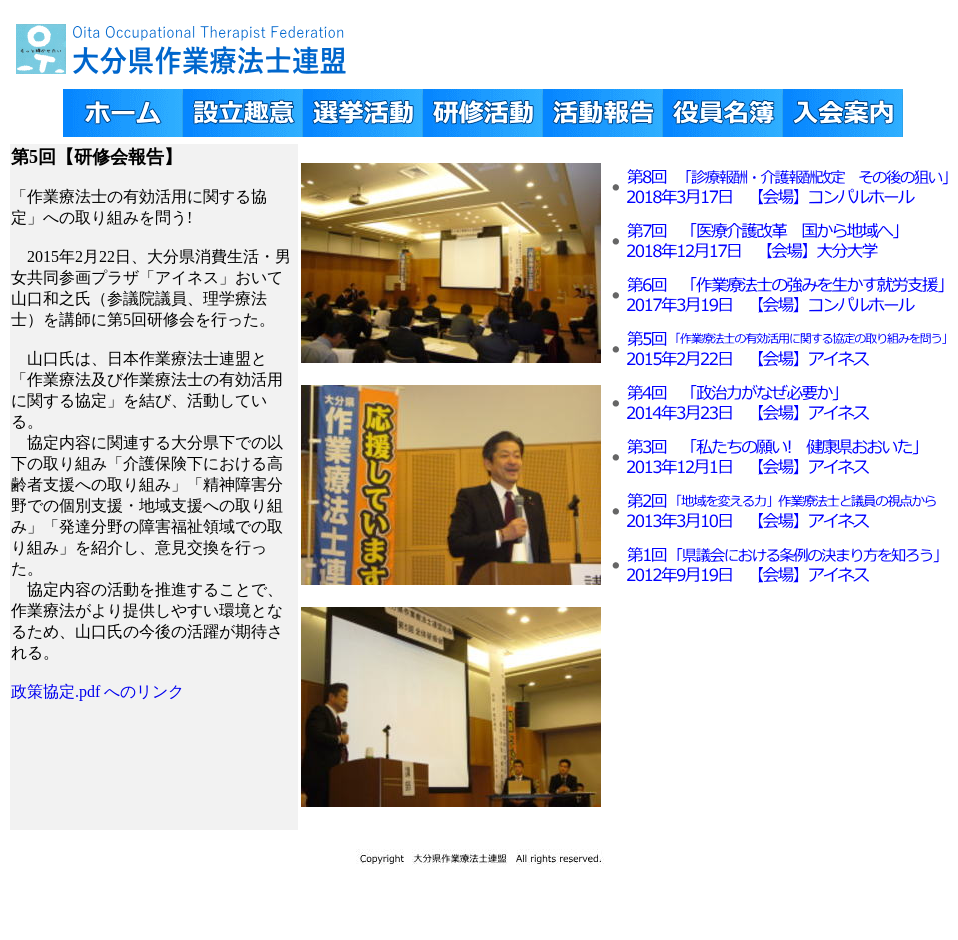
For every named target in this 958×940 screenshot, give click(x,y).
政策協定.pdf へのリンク (97, 691)
